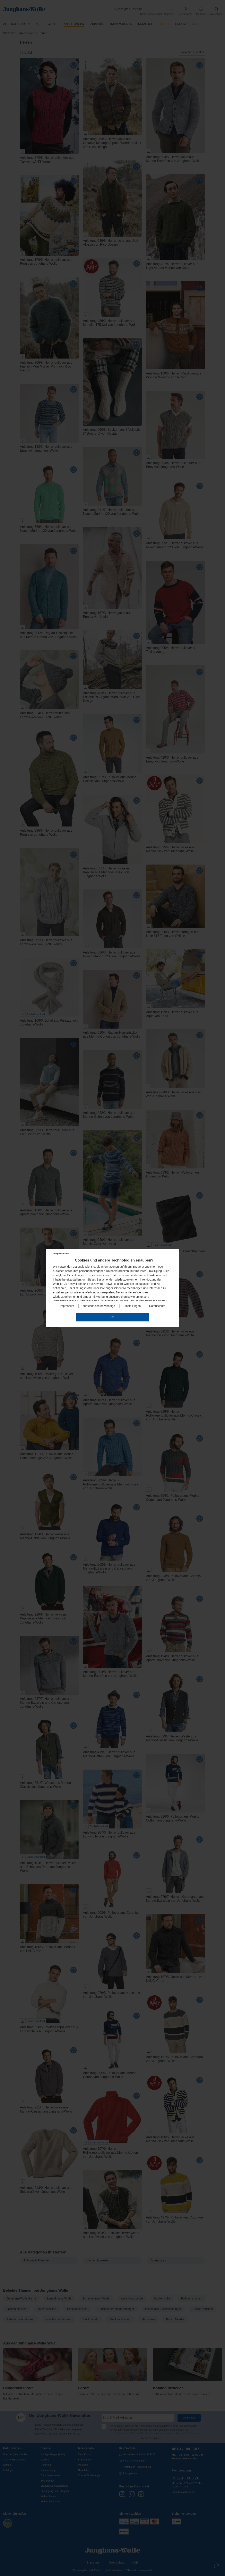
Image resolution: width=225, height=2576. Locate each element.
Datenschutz (157, 1306)
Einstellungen (132, 1306)
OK (112, 1317)
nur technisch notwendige (99, 1306)
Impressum (67, 1306)
